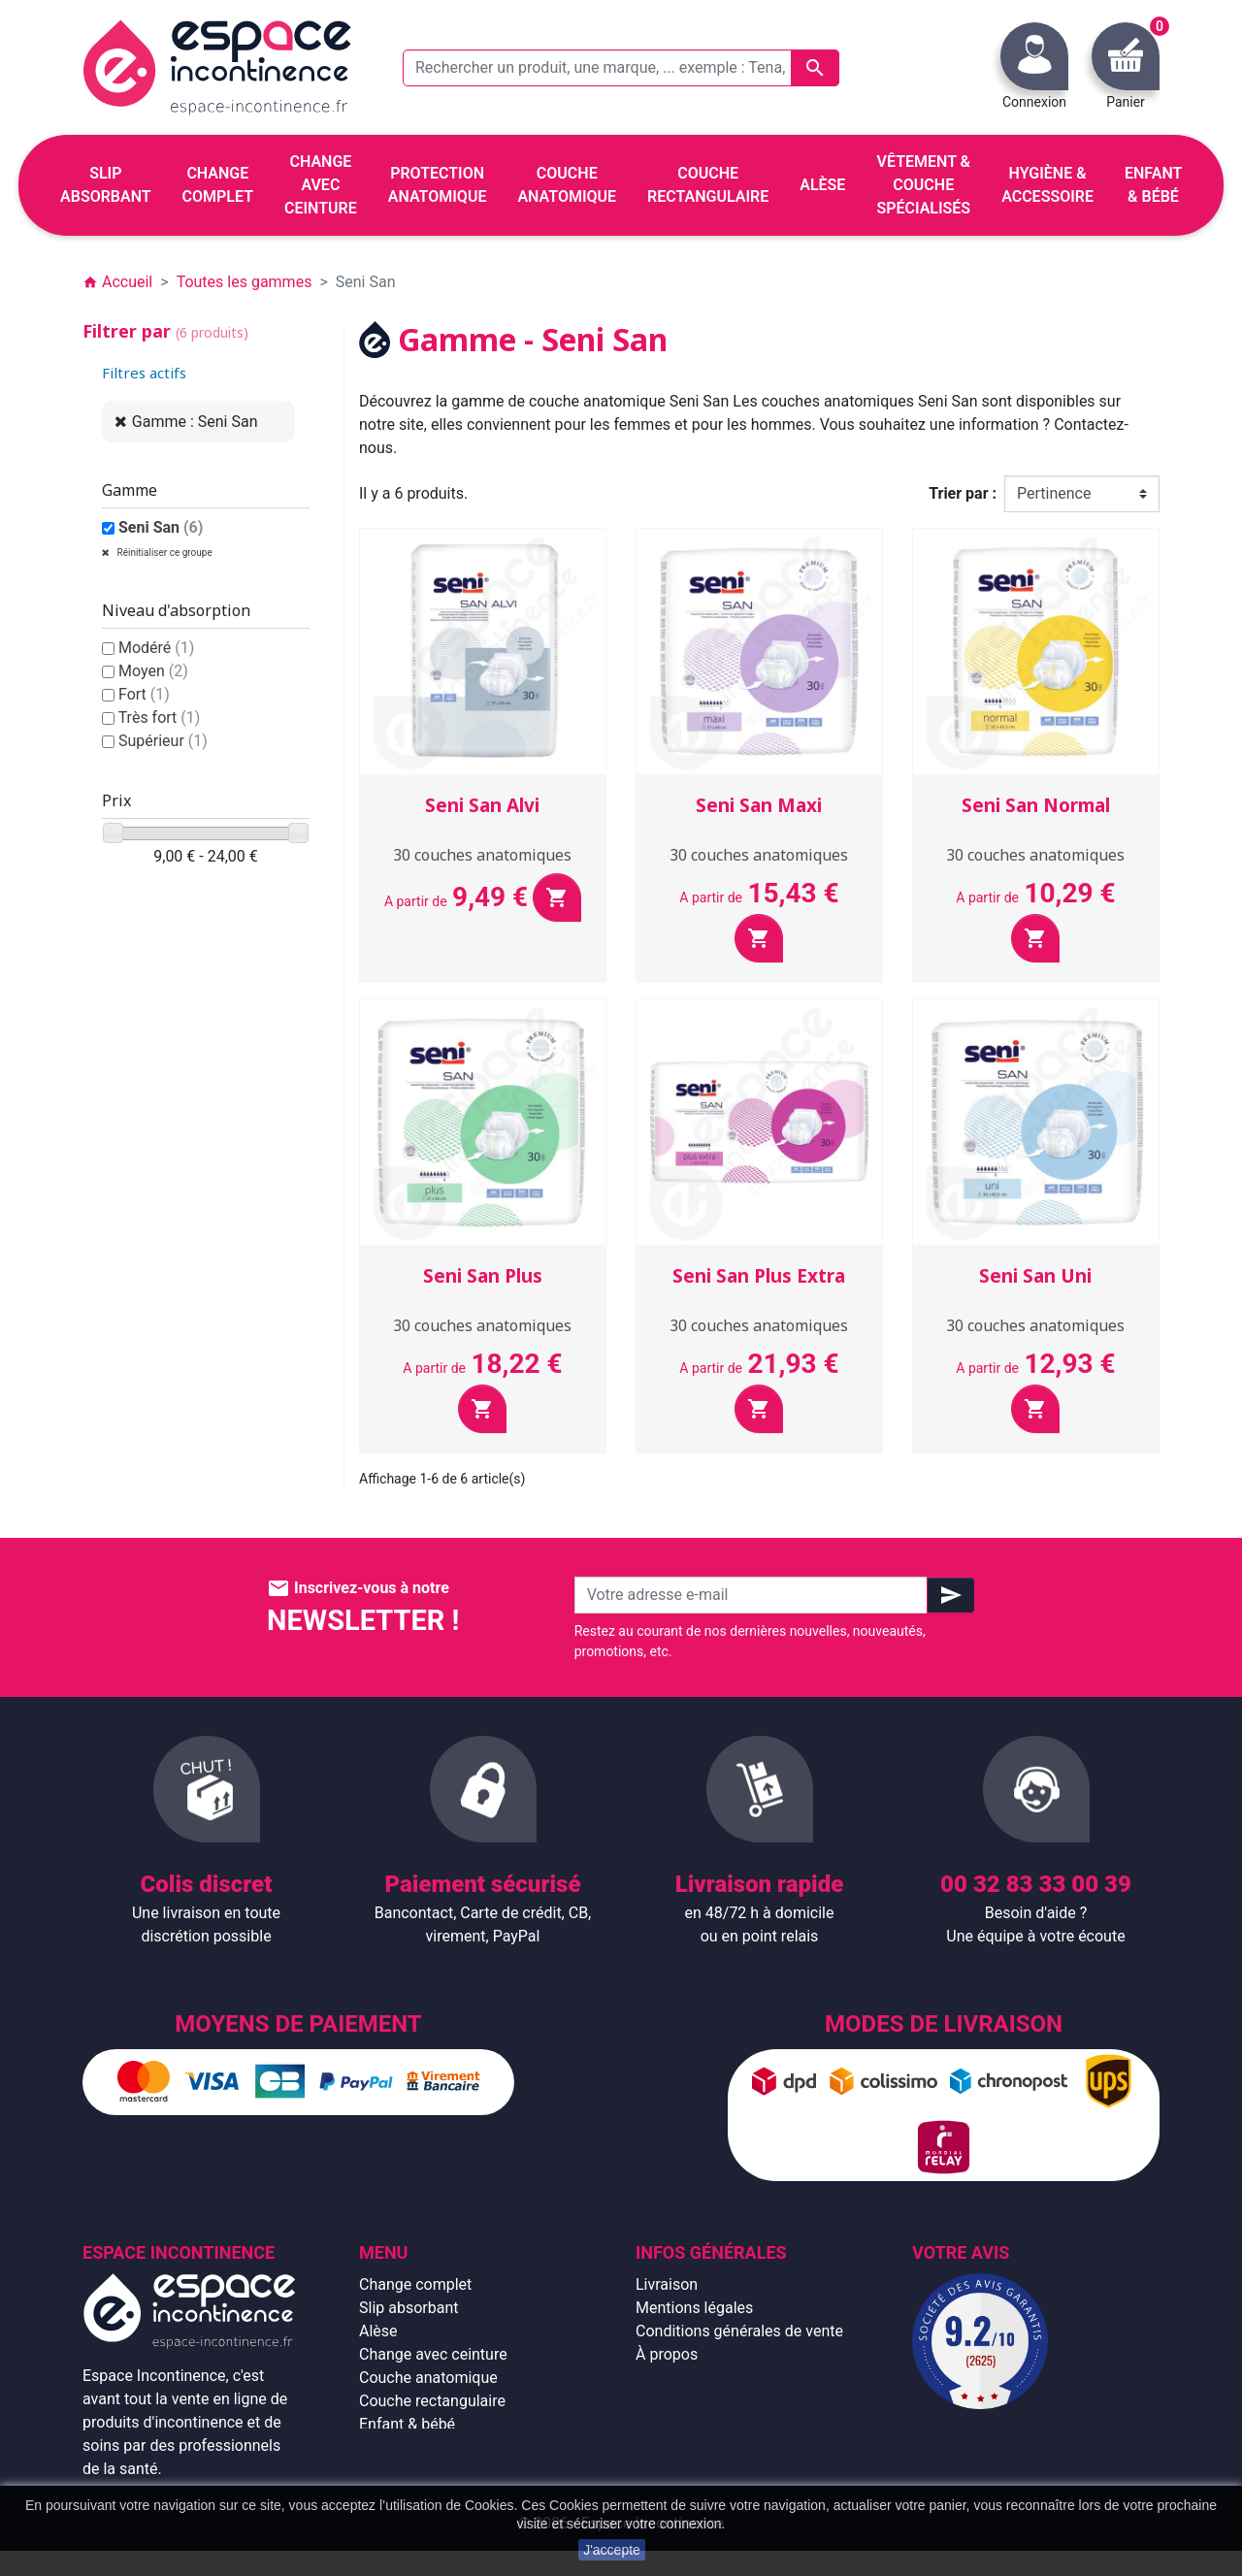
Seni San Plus (482, 1275)
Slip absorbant (408, 2308)
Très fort (159, 717)
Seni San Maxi (759, 805)
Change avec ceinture (433, 2354)
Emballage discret (697, 2401)
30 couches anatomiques (482, 854)
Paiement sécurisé (700, 2377)
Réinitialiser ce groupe (163, 552)
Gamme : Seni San (195, 421)
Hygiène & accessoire (433, 2447)
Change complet (415, 2284)
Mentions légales (694, 2308)
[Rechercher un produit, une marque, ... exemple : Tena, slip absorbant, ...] (621, 67)
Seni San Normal (1036, 805)
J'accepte (611, 2550)
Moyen (153, 671)
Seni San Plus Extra (758, 1275)
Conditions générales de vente (739, 2331)
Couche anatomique (428, 2377)
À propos (667, 2354)
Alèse (378, 2331)
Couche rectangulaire (432, 2401)
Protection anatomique (437, 2471)
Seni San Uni (1035, 1275)
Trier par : (963, 493)
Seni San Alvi (482, 805)
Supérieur (163, 741)
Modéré (156, 647)
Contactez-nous (690, 2424)
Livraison (667, 2284)
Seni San (160, 527)
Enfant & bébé (407, 2424)
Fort (144, 694)
